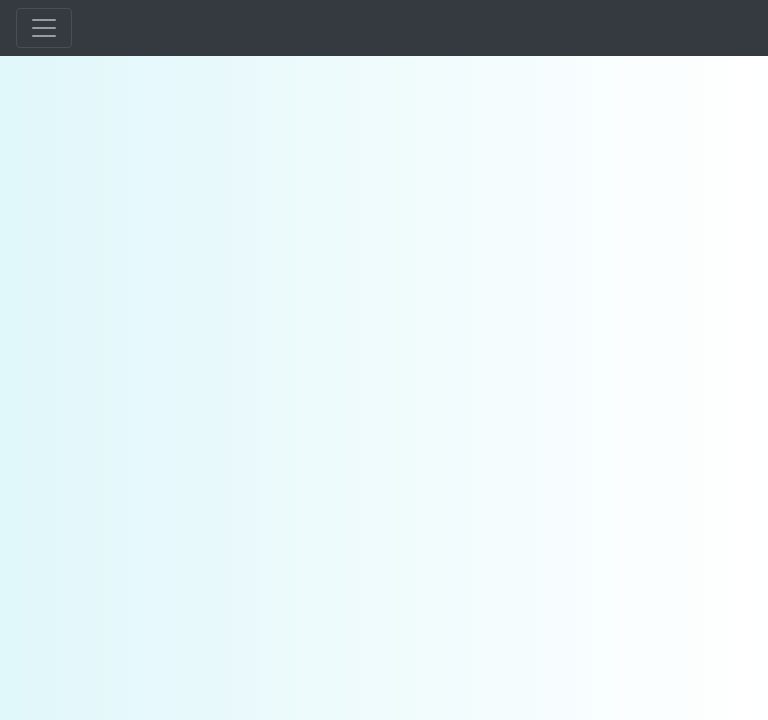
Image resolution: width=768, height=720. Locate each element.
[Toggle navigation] (44, 28)
